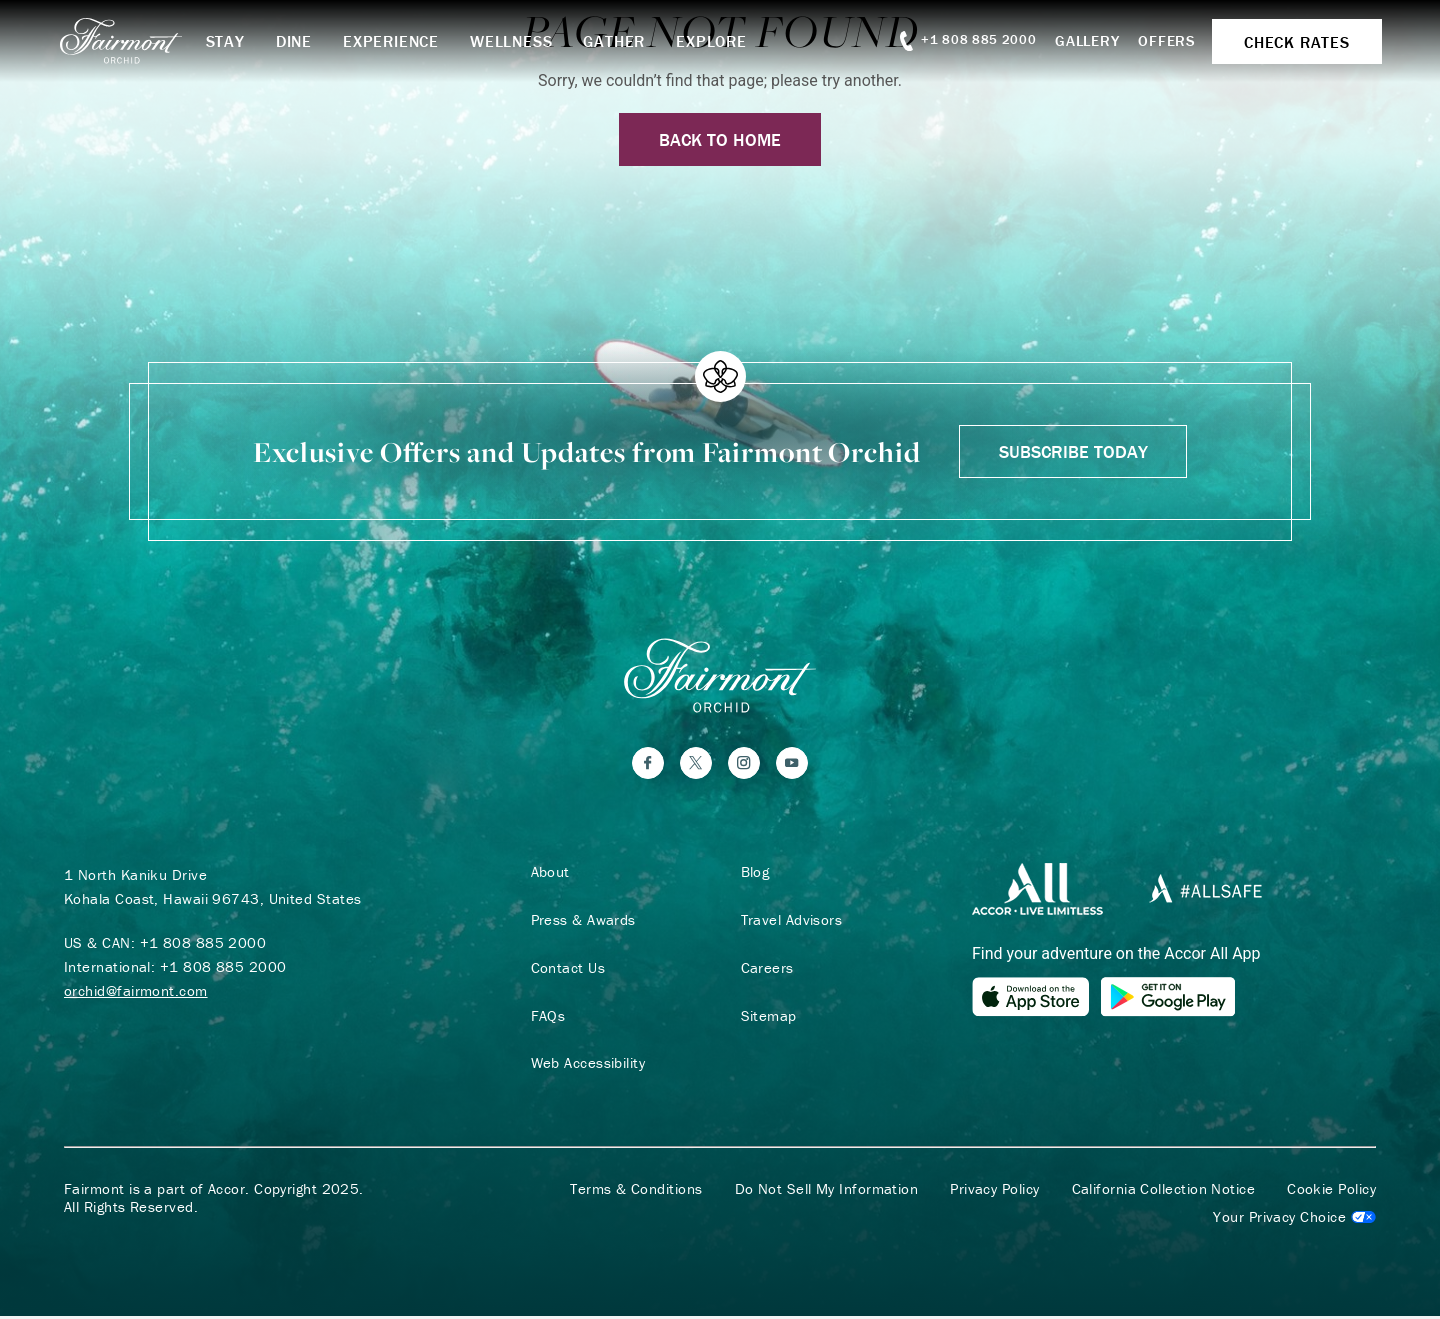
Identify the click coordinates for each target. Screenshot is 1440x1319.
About (547, 874)
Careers (764, 970)
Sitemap (766, 1018)
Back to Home (720, 139)
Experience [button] (400, 41)
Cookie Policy (1331, 1192)
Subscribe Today (1073, 451)
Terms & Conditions (636, 1192)
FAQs (545, 1018)
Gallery (1081, 40)
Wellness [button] (520, 41)
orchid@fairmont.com (136, 992)
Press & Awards (580, 922)
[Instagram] (744, 765)
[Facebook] (648, 765)
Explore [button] (720, 41)
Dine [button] (302, 41)
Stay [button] (233, 41)
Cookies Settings (1294, 1220)
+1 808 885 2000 (203, 944)
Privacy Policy (994, 1192)
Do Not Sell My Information (827, 1192)
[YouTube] (792, 765)
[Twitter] (696, 765)
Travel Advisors (789, 922)
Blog (752, 874)
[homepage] (139, 41)
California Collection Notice (1164, 1192)
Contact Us (565, 970)
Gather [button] (623, 41)
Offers (1162, 40)
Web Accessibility (585, 1066)
